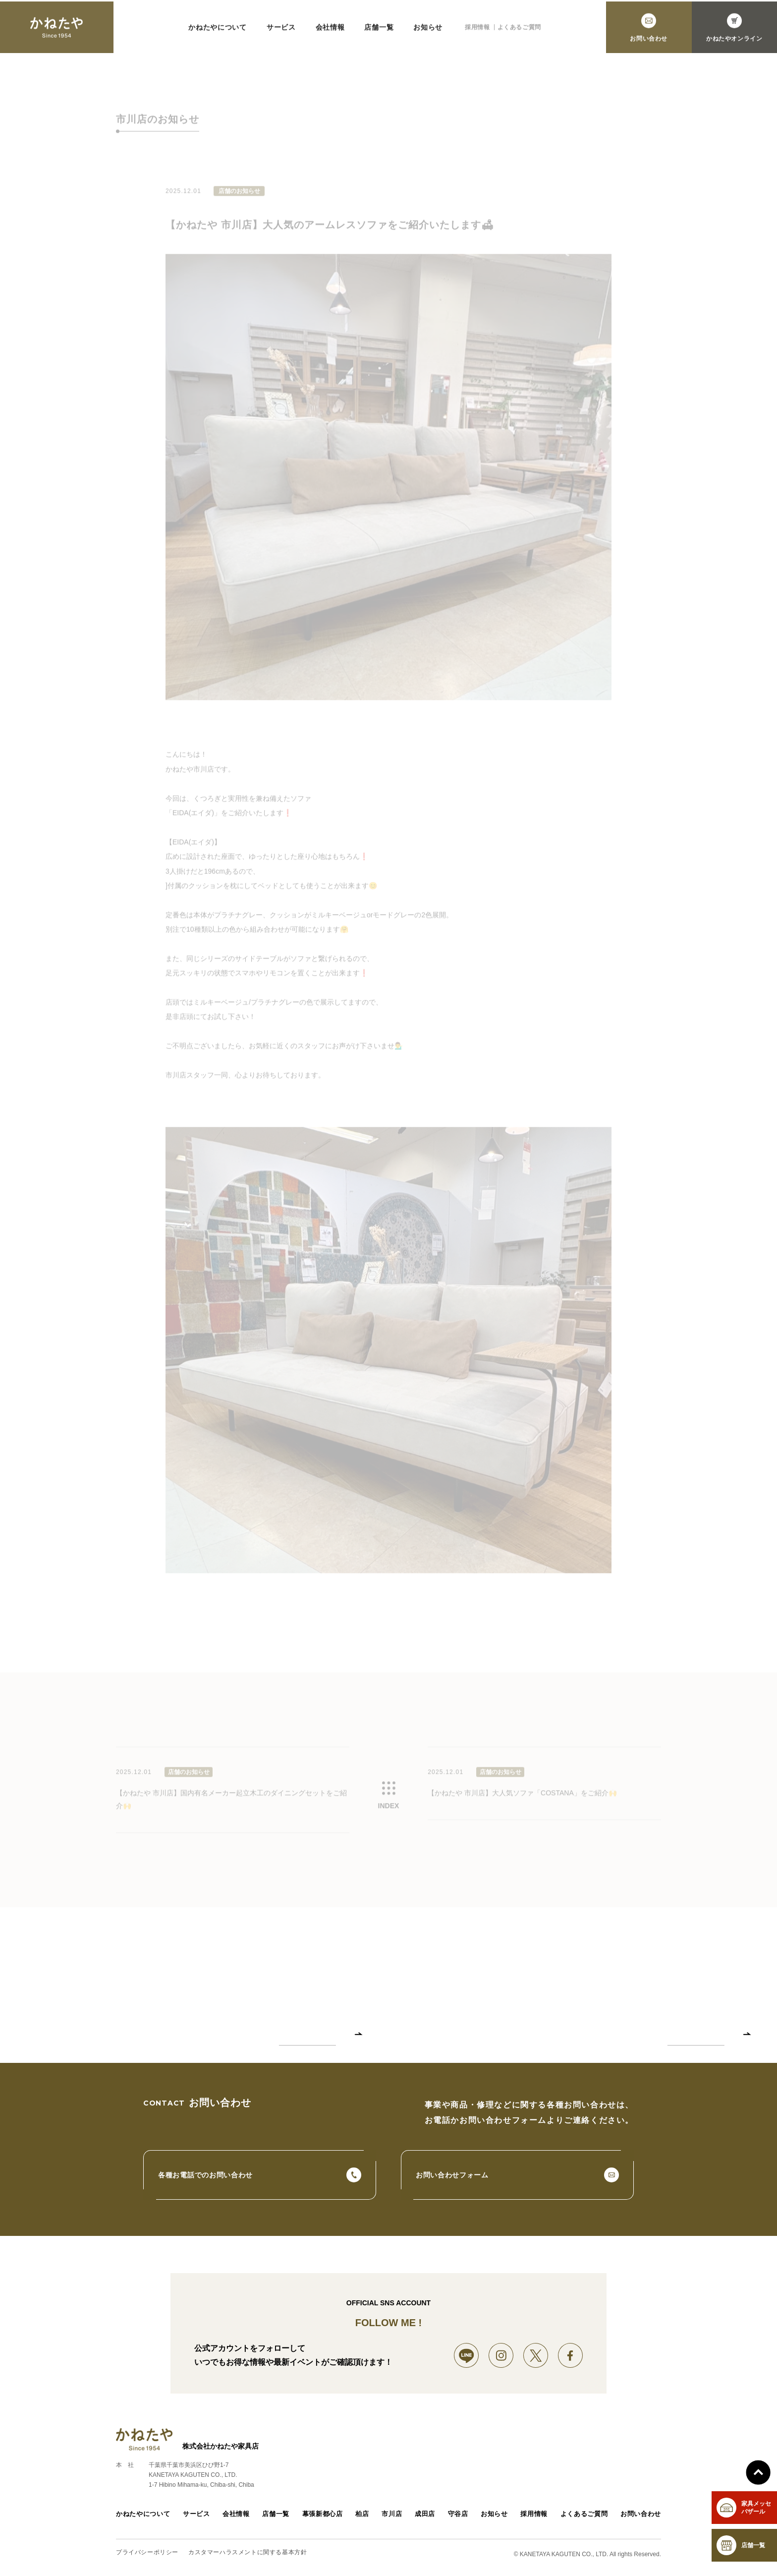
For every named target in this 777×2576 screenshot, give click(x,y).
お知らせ (496, 2518)
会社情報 (234, 2518)
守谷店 (459, 2518)
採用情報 (536, 2518)
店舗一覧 (274, 2518)
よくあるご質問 (586, 2518)
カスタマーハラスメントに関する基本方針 (247, 2556)
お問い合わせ (642, 2518)
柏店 (360, 2518)
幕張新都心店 (320, 2518)
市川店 (391, 2518)
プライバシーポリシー (147, 2556)
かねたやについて (141, 2518)
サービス (193, 2518)
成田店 (425, 2518)
